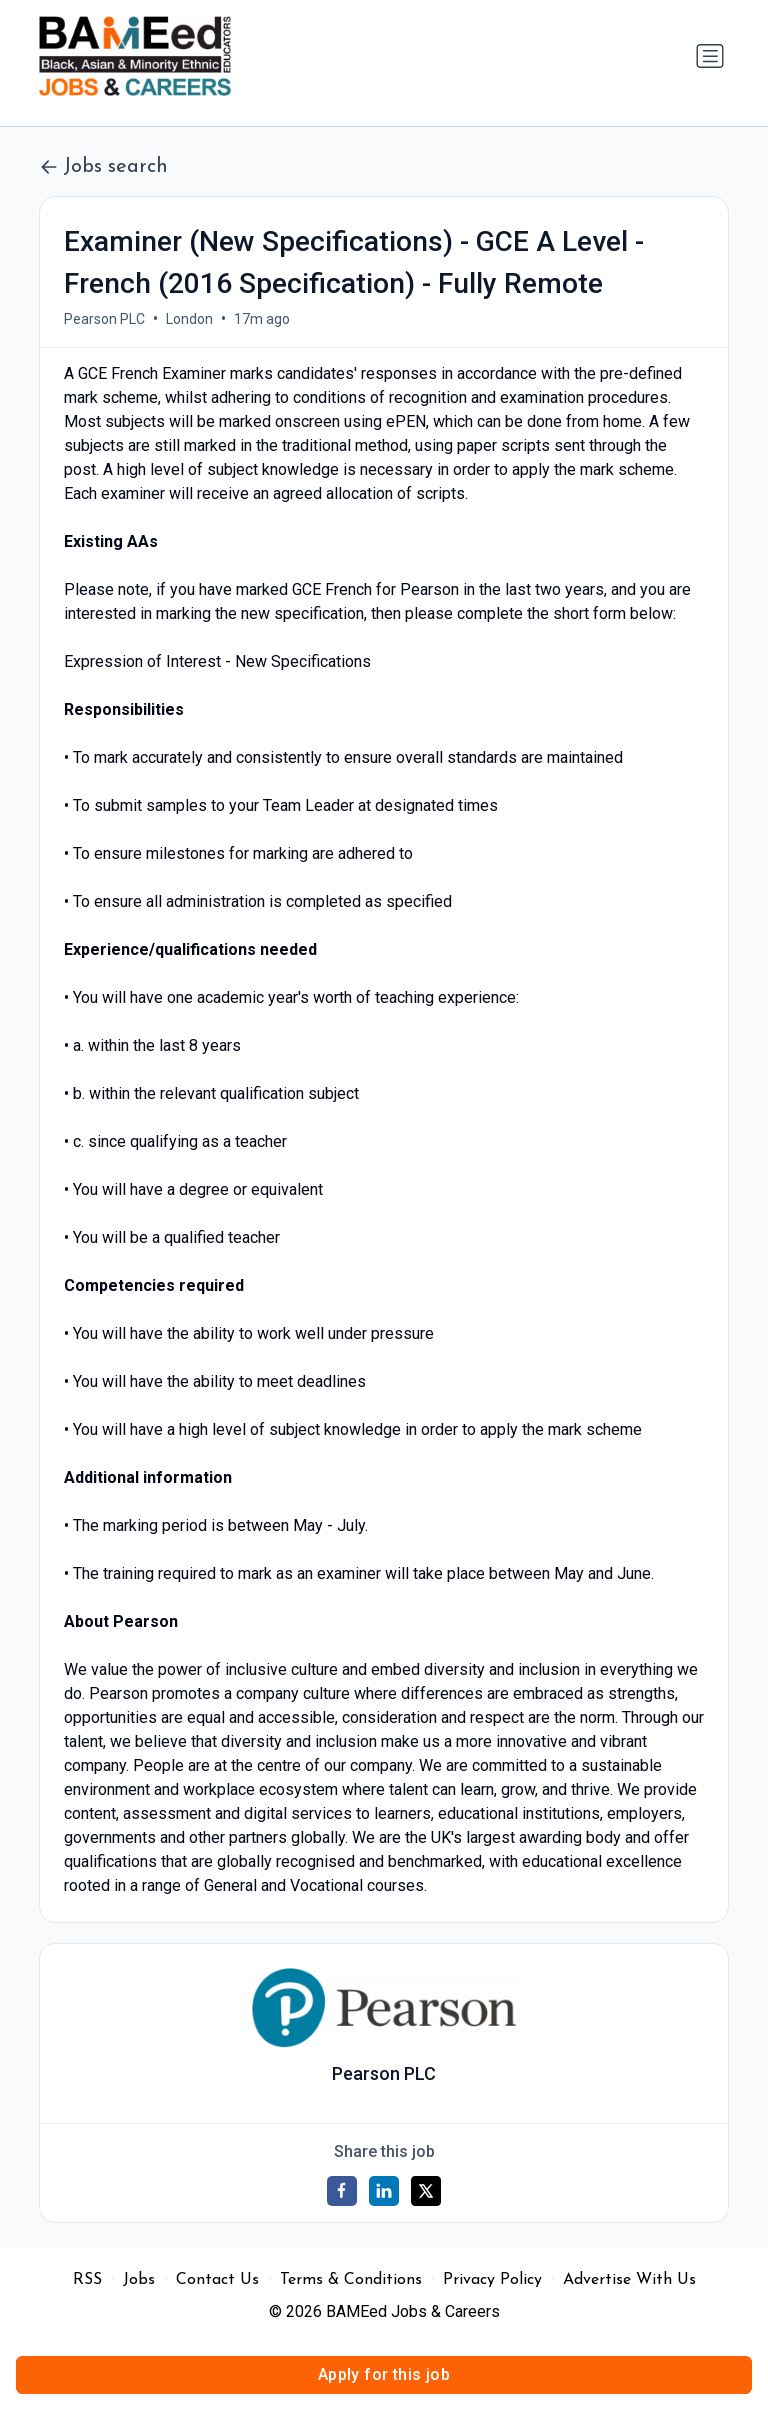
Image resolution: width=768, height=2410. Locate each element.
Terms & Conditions (351, 2280)
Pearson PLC (104, 319)
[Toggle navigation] (710, 56)
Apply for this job (384, 2374)
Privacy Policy (492, 2280)
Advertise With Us (629, 2280)
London (189, 319)
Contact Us (217, 2280)
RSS (87, 2280)
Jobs (139, 2280)
